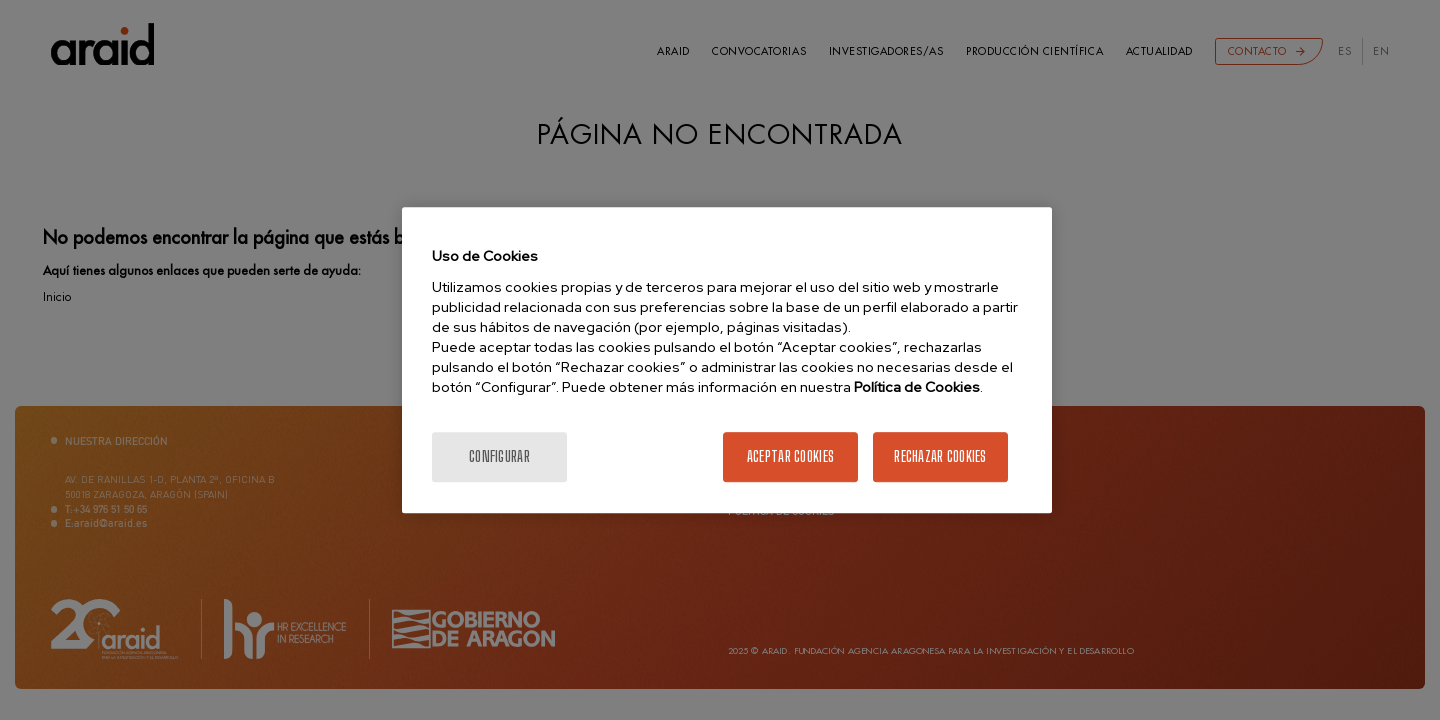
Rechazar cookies (940, 456)
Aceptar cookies (790, 456)
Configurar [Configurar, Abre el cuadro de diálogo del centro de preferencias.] (499, 456)
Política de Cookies (917, 387)
